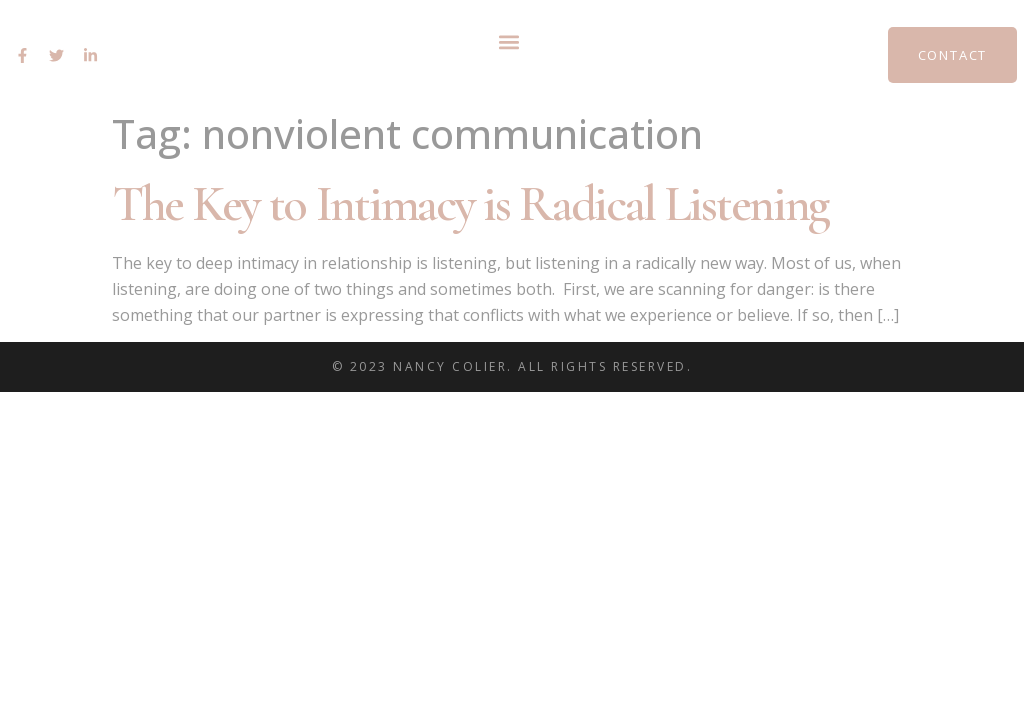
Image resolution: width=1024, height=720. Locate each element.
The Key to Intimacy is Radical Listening (470, 204)
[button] (508, 41)
